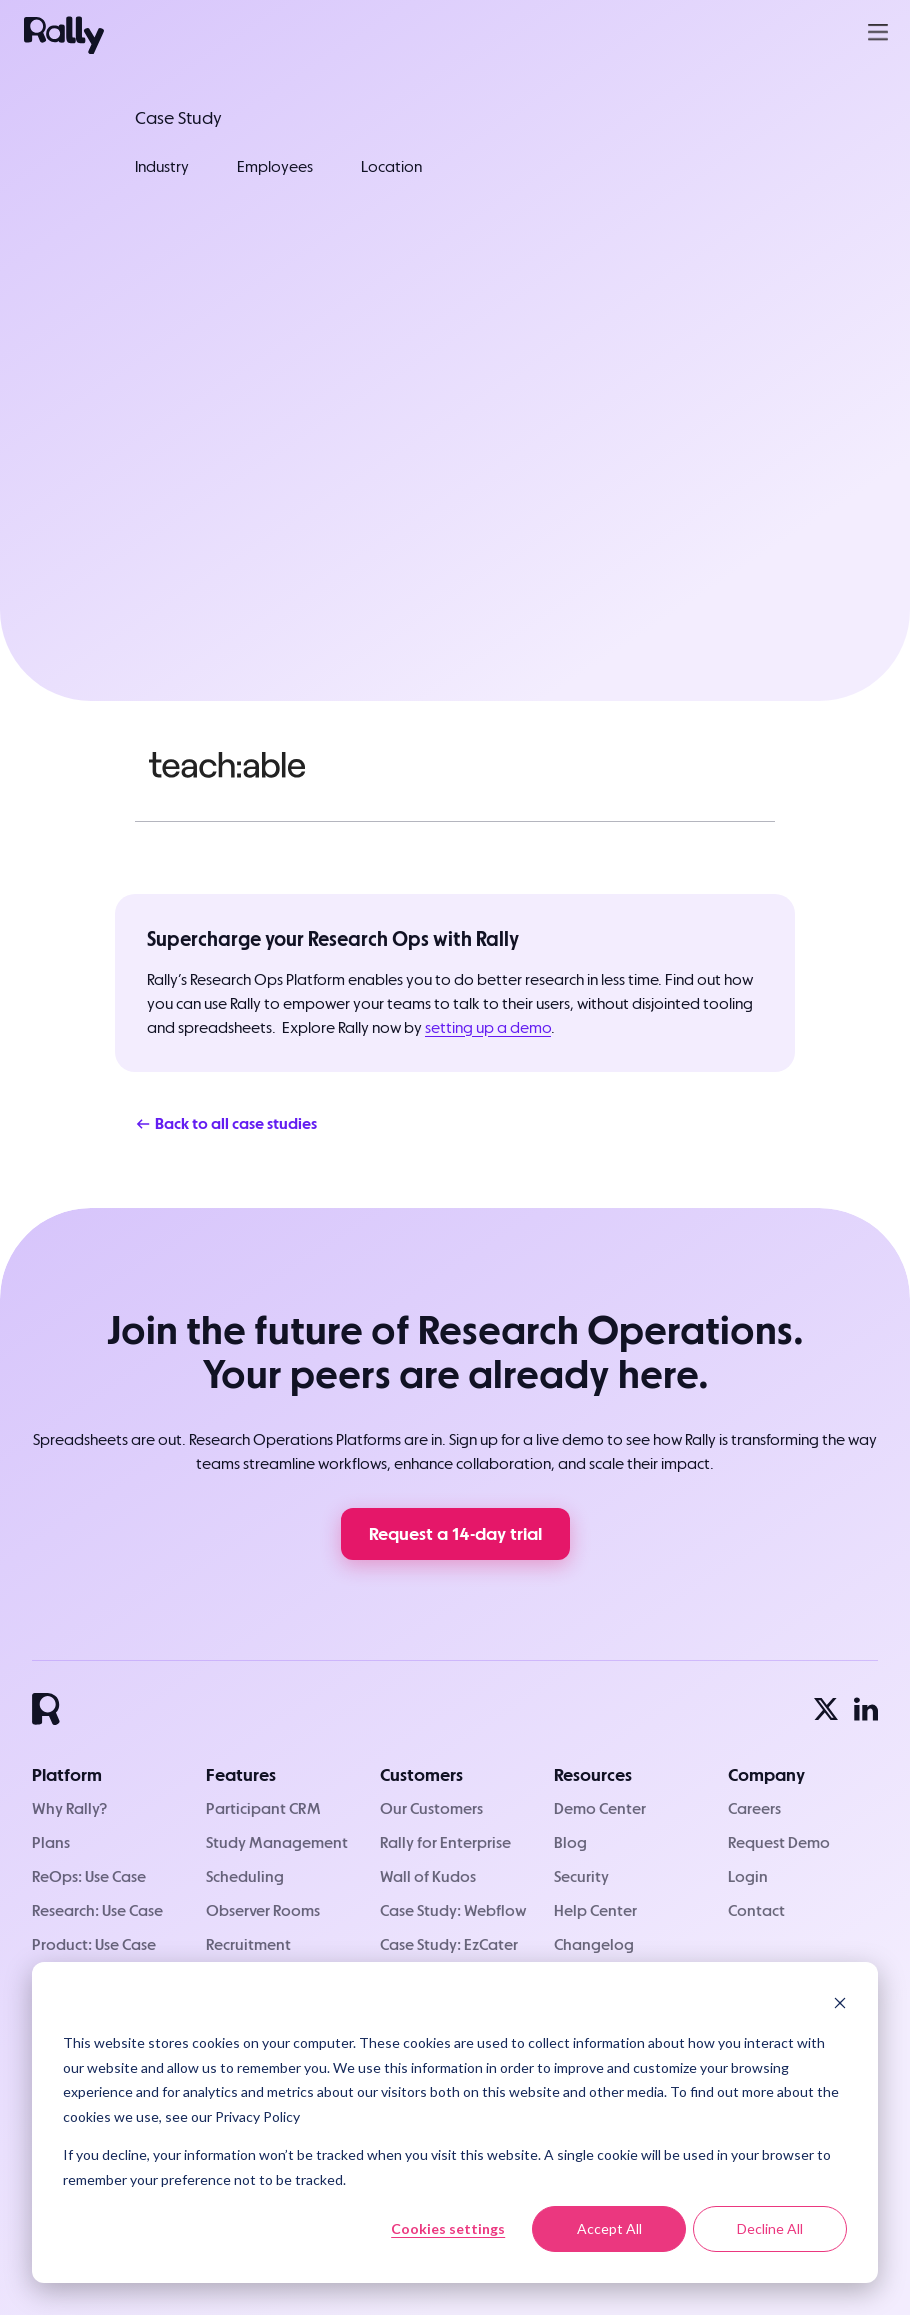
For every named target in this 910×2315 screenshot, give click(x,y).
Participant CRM (263, 1808)
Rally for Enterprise (445, 1842)
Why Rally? (69, 1808)
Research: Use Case (97, 1910)
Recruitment (248, 1944)
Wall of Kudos (428, 1876)
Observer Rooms (263, 1910)
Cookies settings (448, 2228)
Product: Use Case (94, 1944)
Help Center (595, 1910)
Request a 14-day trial (455, 1533)
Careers (754, 1808)
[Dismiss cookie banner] (840, 2005)
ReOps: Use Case (89, 1876)
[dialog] (455, 2122)
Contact (756, 1910)
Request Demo (779, 1842)
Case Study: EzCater (449, 1944)
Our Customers (431, 1808)
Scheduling (245, 1876)
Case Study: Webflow (453, 1910)
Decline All (770, 2228)
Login (748, 1876)
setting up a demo (488, 1027)
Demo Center (600, 1808)
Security (581, 1876)
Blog (570, 1842)
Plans (51, 1842)
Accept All (609, 2228)
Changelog (594, 1944)
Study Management (277, 1842)
